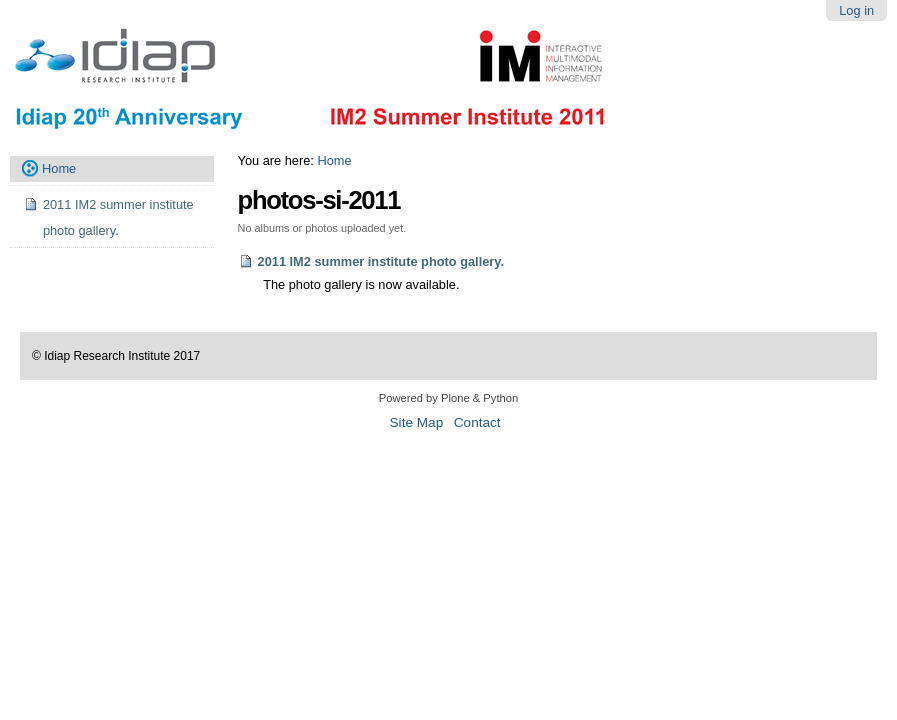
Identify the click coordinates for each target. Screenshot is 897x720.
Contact (477, 422)
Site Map (417, 422)
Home (334, 160)
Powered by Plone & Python (448, 398)
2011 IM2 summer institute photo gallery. (381, 261)
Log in (856, 10)
